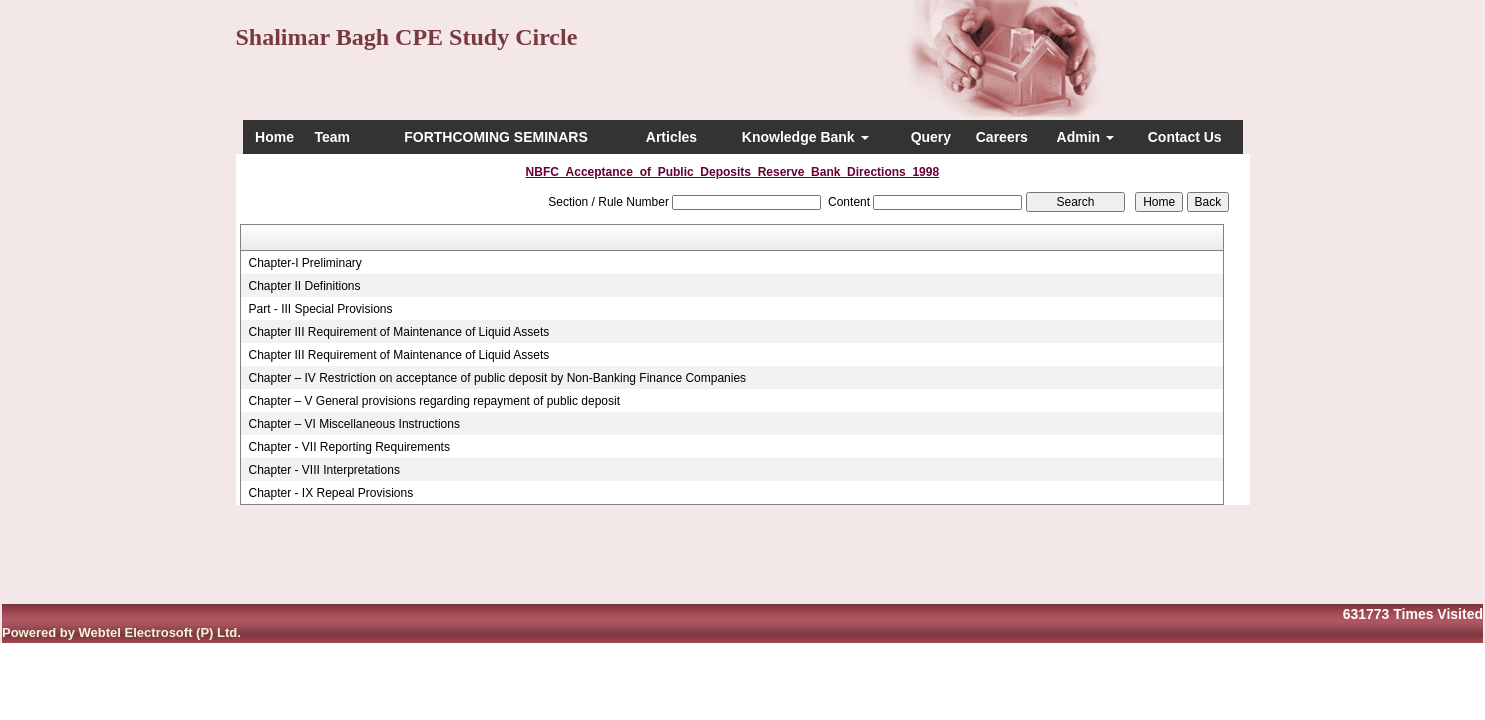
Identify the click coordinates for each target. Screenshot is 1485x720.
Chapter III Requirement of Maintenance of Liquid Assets (398, 332)
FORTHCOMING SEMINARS (496, 137)
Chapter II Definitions (304, 286)
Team (332, 137)
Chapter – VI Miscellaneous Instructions (353, 424)
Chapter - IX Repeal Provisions (330, 493)
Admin (1085, 137)
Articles (671, 137)
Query (931, 137)
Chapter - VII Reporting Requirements (348, 447)
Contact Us (1185, 137)
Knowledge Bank (805, 137)
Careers (1002, 137)
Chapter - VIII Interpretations (323, 470)
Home (274, 137)
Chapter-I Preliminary (304, 263)
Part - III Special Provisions (320, 309)
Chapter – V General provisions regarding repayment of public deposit (434, 401)
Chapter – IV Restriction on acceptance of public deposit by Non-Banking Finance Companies (497, 378)
